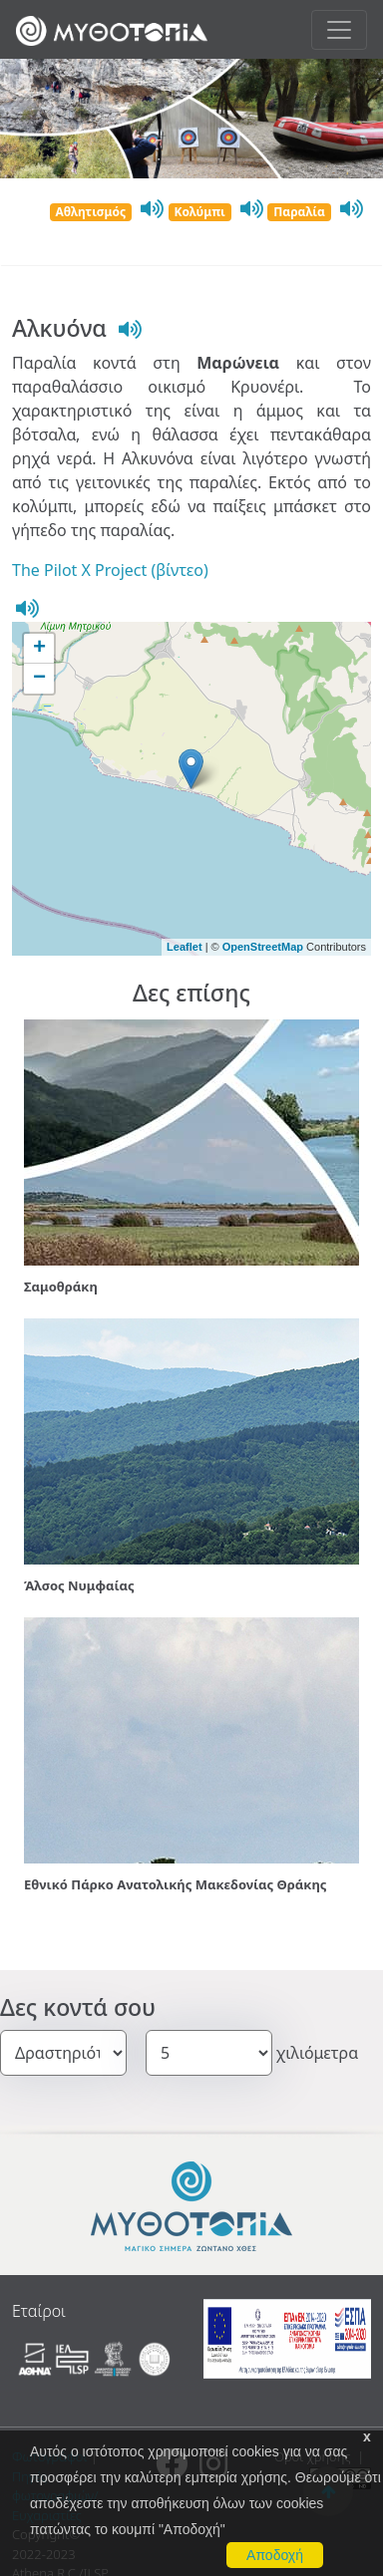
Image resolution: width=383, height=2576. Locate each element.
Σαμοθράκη (61, 1286)
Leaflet (184, 947)
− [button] (39, 679)
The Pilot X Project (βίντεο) (110, 570)
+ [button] (39, 649)
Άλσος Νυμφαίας (79, 1585)
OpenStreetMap (262, 947)
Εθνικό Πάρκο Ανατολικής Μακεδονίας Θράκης (175, 1884)
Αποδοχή (274, 2555)
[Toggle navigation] (339, 30)
